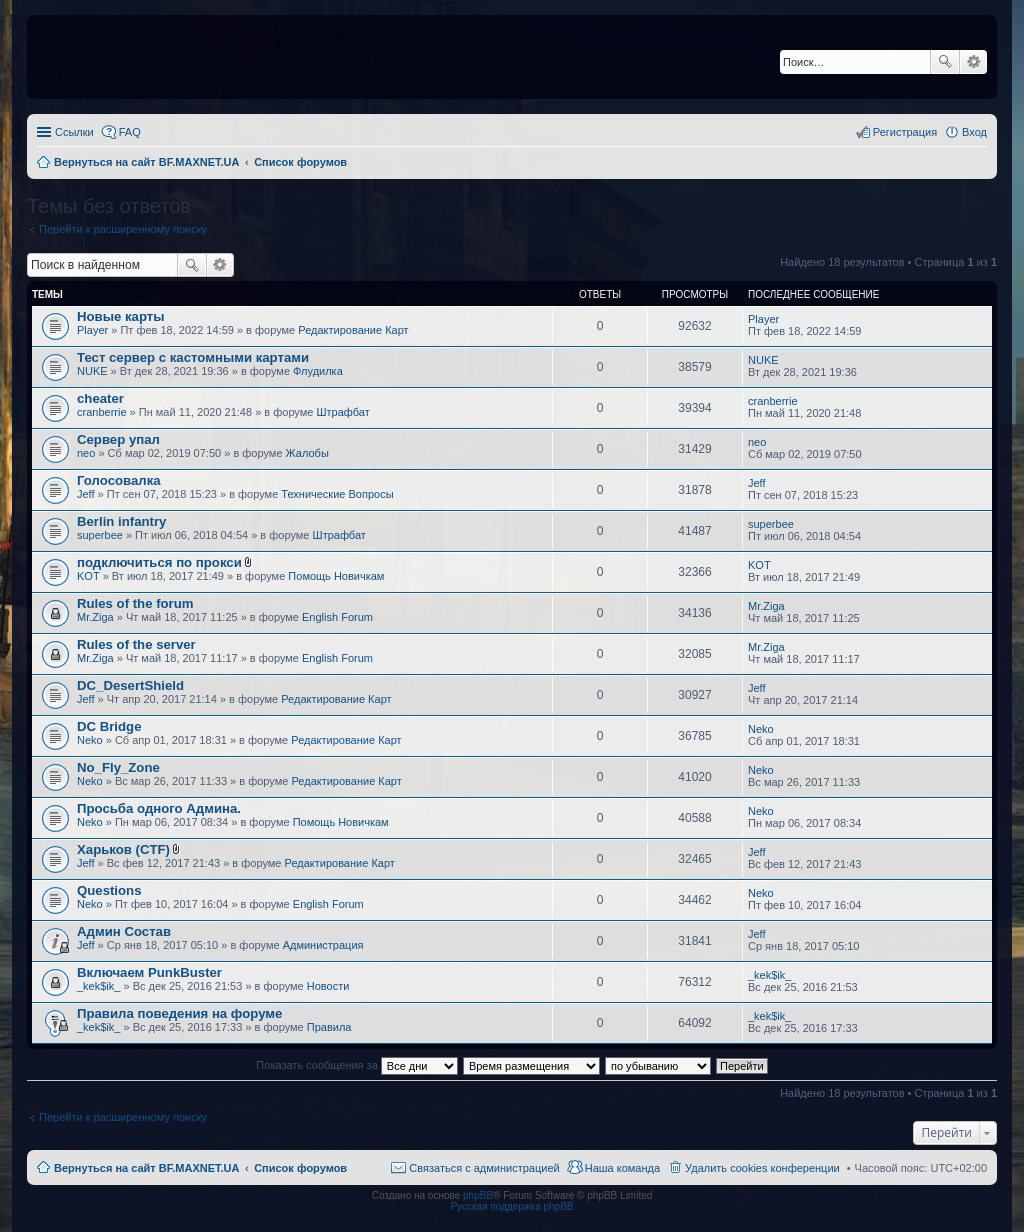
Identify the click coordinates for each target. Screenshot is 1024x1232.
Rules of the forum (135, 603)
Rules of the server (136, 644)
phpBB (478, 1195)
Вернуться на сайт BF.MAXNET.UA (146, 1168)
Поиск (945, 62)
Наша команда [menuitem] (622, 1168)
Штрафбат (343, 412)
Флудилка (318, 371)
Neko (90, 740)
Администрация (323, 945)
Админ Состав (124, 931)
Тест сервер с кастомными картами (193, 357)
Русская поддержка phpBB (511, 1206)
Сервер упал (118, 439)
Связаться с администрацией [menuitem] (484, 1168)
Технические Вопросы (337, 494)
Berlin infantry (121, 521)
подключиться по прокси (159, 562)
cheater (100, 398)
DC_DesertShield (130, 685)
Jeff (86, 494)
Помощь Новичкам (336, 576)
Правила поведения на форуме (179, 1013)
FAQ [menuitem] (130, 132)
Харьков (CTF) (123, 849)
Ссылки (74, 132)
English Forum (337, 617)
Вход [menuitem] (974, 132)
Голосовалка (119, 480)
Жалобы (307, 453)
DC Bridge (109, 726)
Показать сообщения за (356, 1065)
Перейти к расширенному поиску (123, 229)
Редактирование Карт (353, 330)
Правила (329, 1027)
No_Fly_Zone (118, 767)
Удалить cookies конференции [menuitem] (762, 1168)
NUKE (92, 371)
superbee (100, 535)
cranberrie (102, 412)
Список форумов (300, 1168)
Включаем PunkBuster (149, 972)
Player (92, 330)
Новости (328, 986)
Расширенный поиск (973, 62)
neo (86, 453)
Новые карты (120, 316)
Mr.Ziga (95, 617)
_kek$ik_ (98, 986)
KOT (88, 576)
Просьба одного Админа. (159, 808)
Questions (109, 890)
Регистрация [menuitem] (905, 132)
